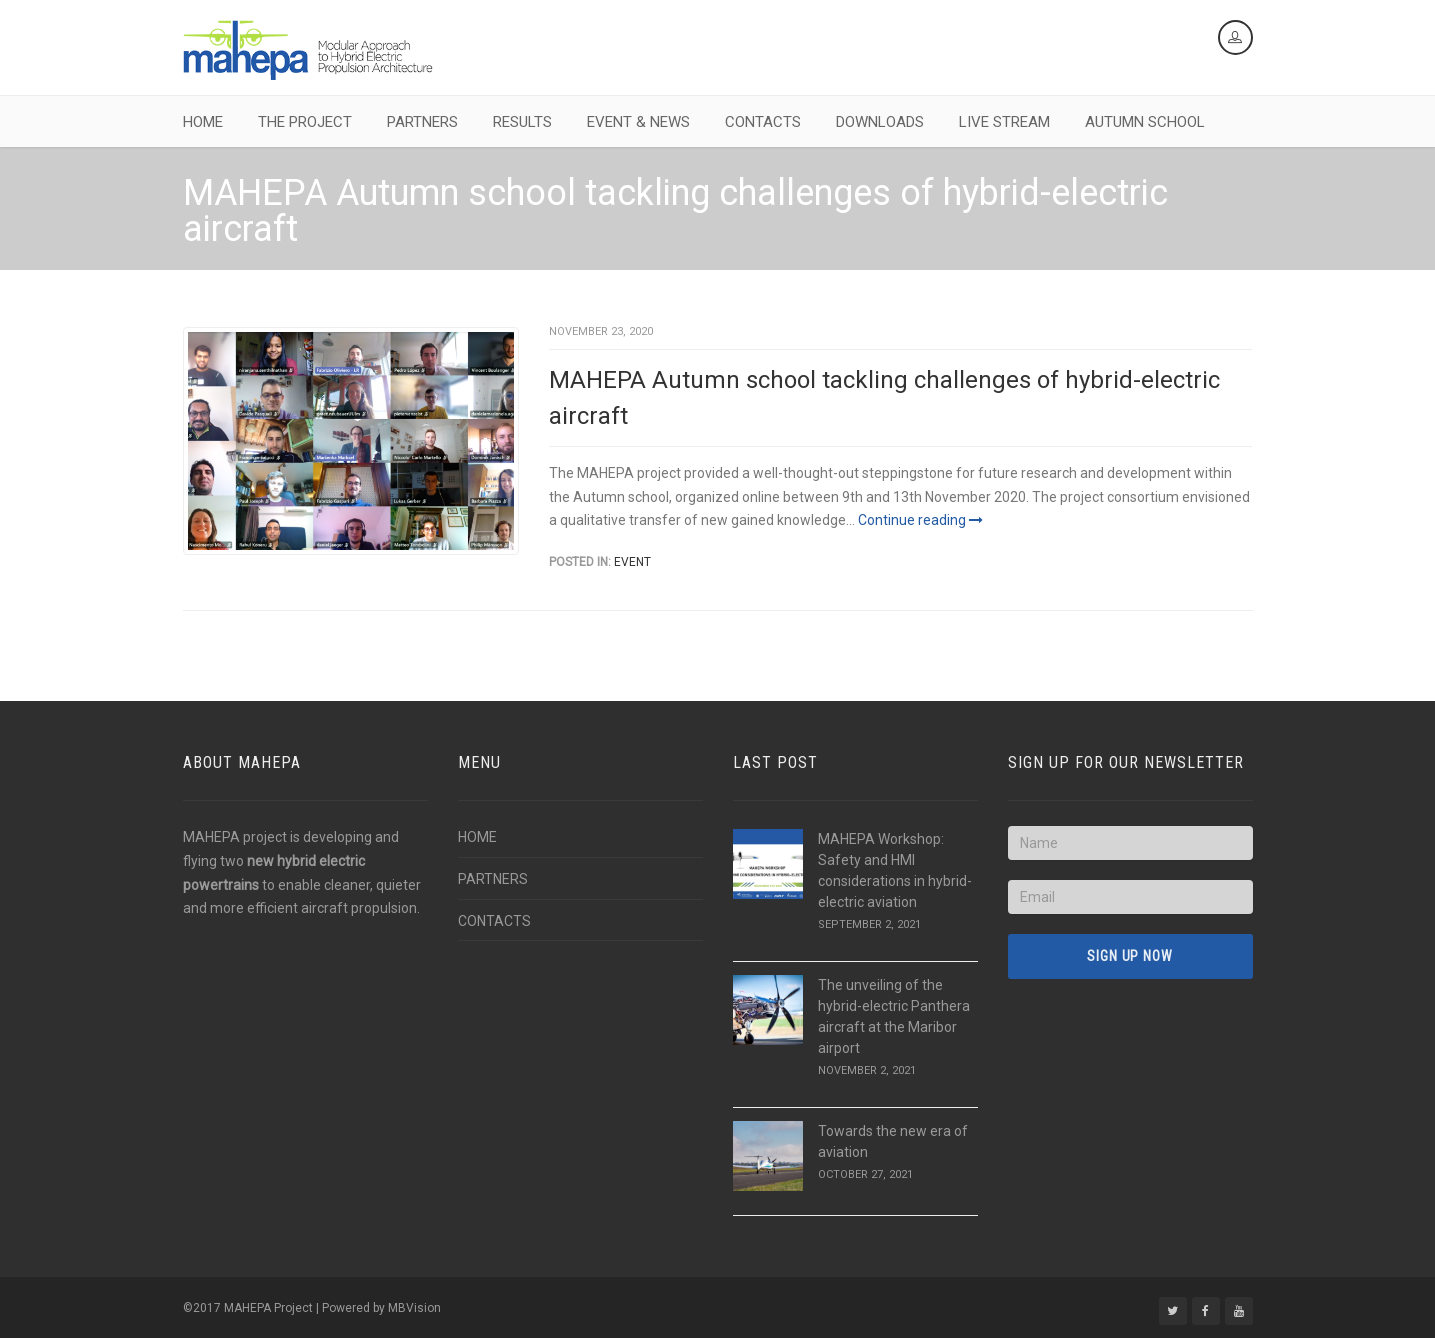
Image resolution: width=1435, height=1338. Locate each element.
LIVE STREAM (1004, 122)
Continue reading (920, 520)
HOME (203, 122)
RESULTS (522, 122)
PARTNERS (422, 122)
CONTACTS (763, 122)
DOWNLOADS (880, 122)
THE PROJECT (305, 122)
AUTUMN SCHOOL (1145, 122)
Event (632, 562)
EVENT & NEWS (638, 122)
